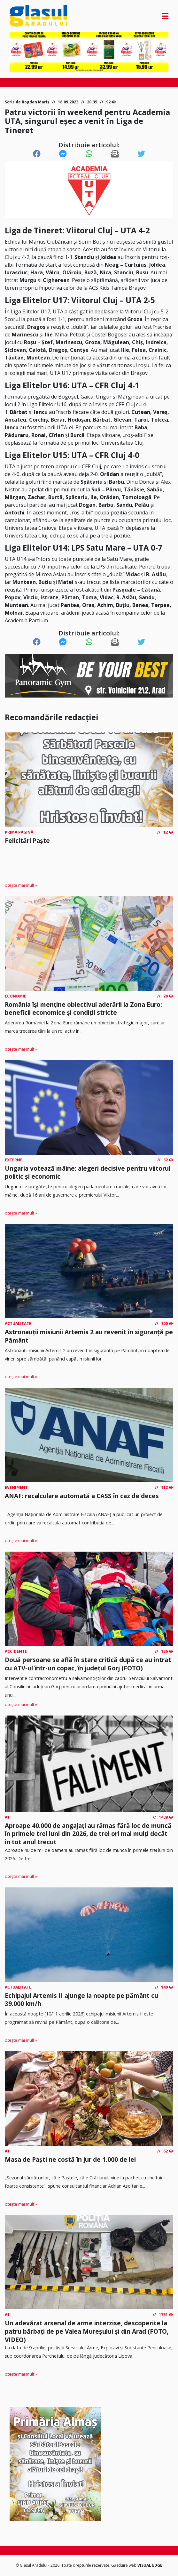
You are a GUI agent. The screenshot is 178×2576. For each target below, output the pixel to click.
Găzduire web (124, 2565)
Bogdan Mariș (35, 102)
